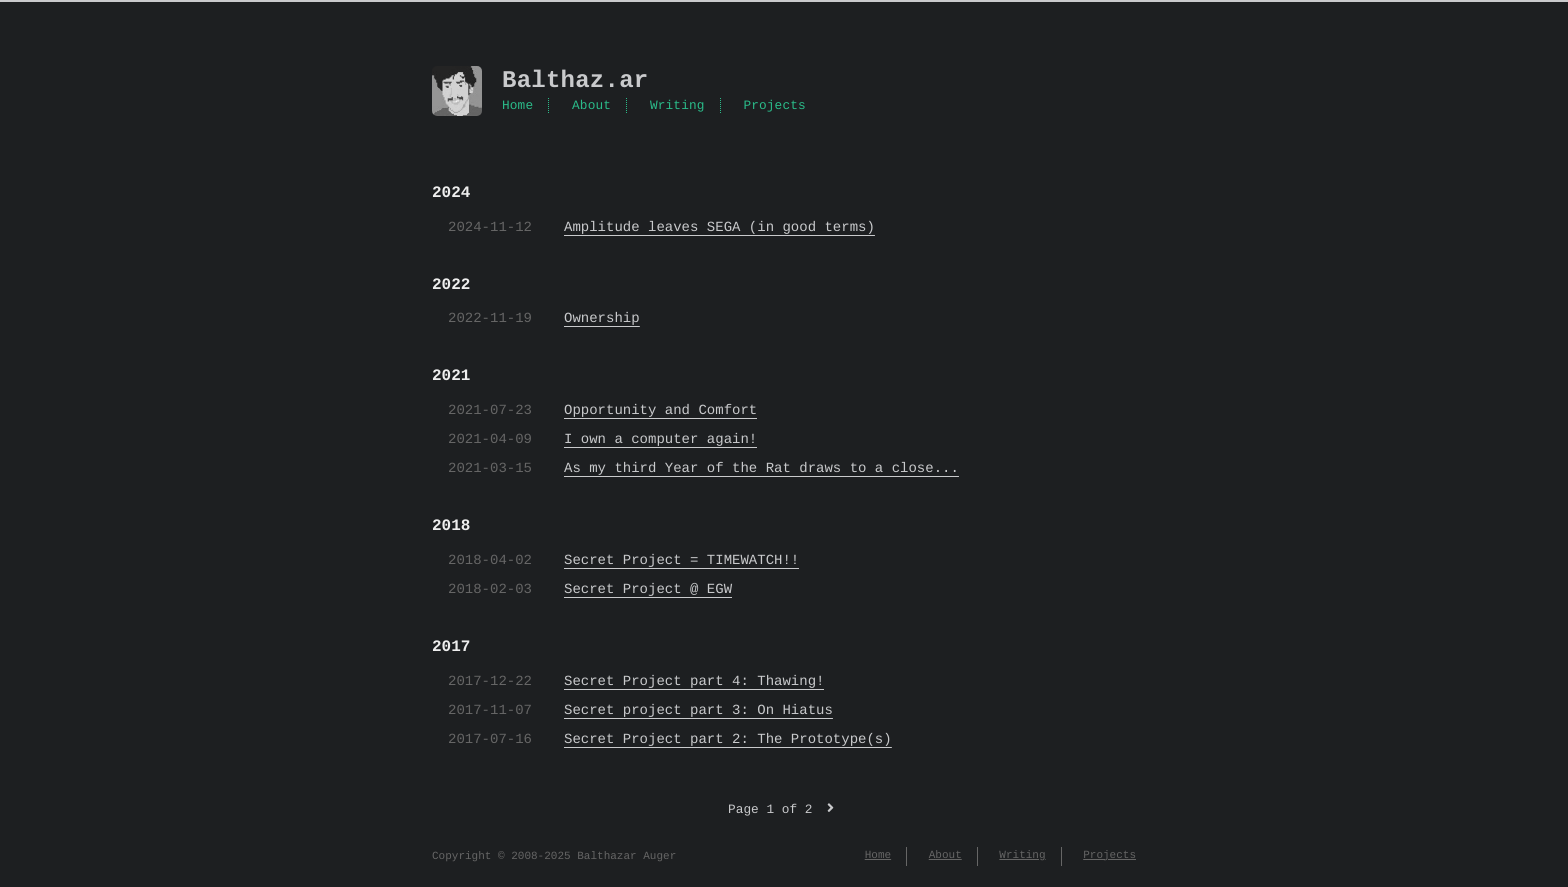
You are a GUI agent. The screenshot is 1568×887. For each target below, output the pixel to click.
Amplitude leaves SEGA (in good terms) (719, 227)
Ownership (602, 318)
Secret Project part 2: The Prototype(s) (728, 739)
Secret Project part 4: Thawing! (694, 681)
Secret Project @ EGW (648, 589)
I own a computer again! (660, 439)
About (591, 106)
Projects (774, 106)
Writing (677, 106)
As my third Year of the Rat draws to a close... (761, 468)
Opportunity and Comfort (660, 410)
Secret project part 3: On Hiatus (698, 710)
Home (517, 106)
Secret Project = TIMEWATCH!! (681, 560)
